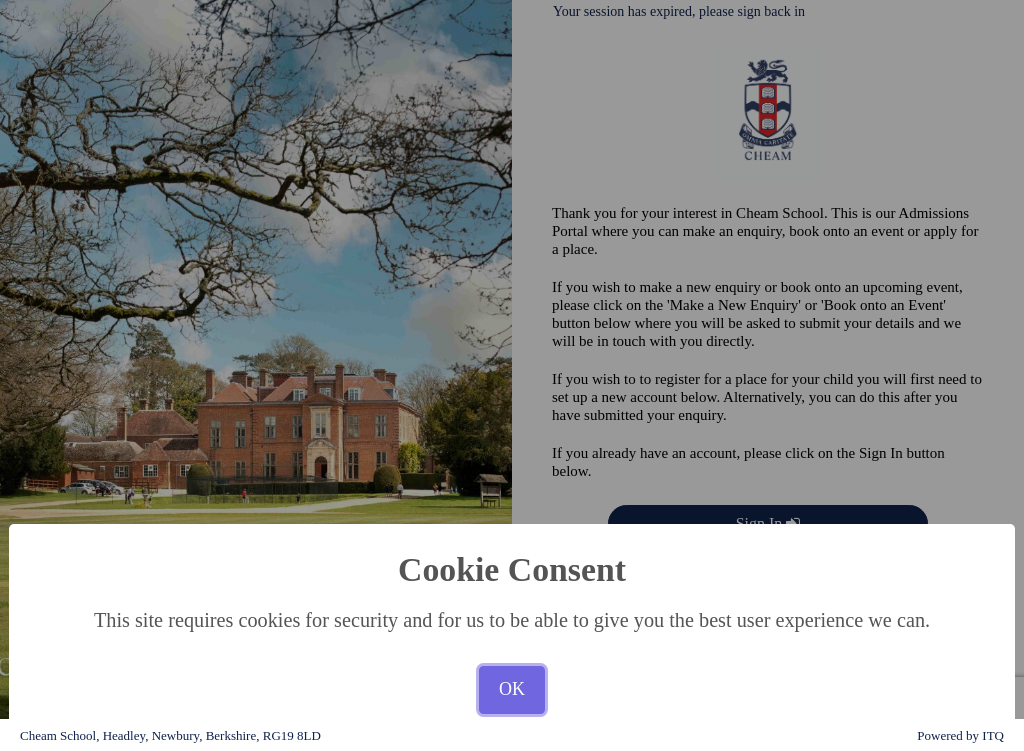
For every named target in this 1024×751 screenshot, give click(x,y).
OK (512, 689)
